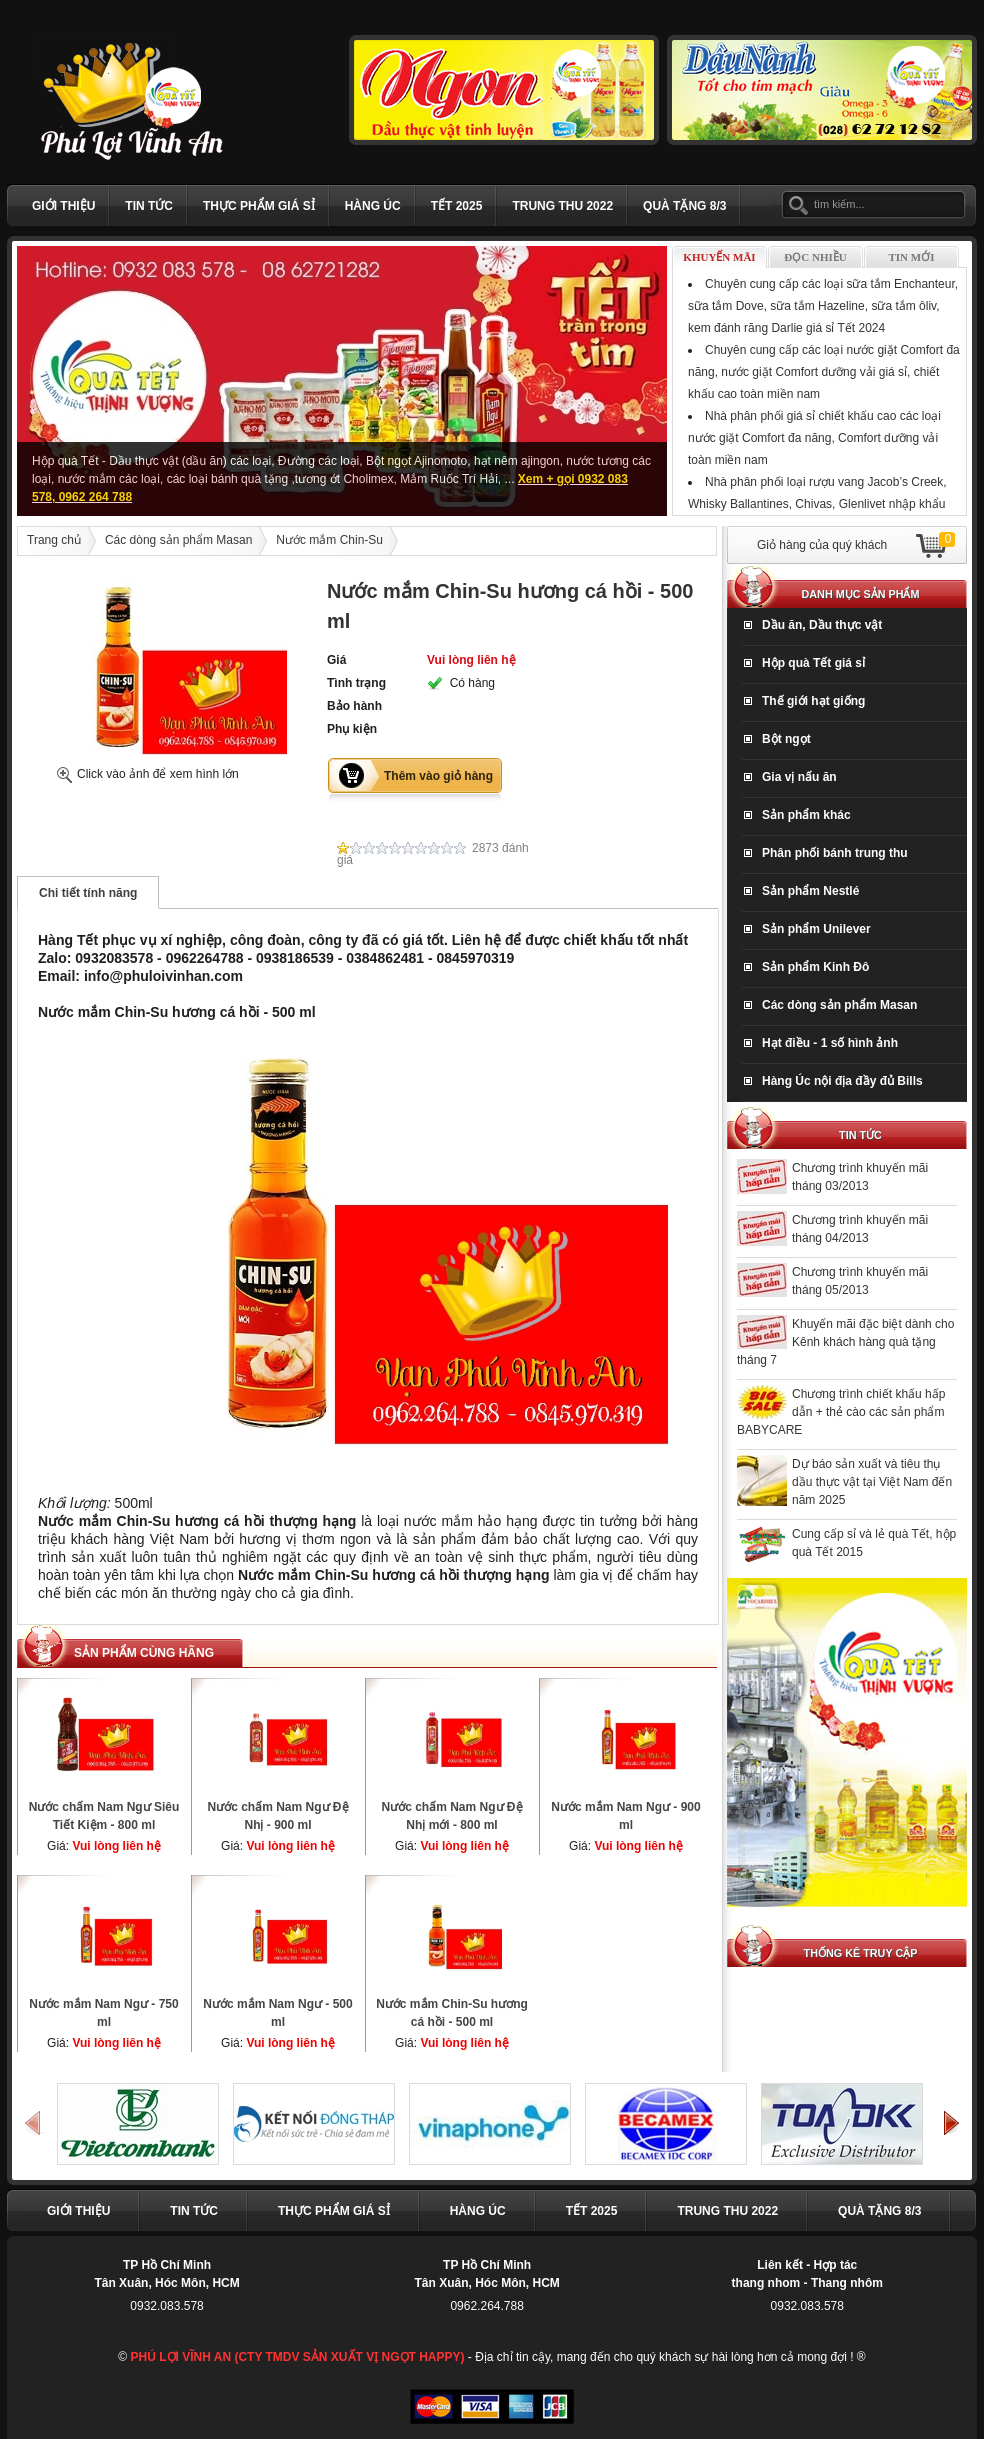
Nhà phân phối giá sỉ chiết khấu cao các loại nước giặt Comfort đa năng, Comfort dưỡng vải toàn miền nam (814, 438)
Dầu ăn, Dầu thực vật (822, 625)
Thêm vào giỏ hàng (438, 776)
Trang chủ (54, 540)
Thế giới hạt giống (813, 701)
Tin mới (912, 257)
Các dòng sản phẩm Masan (178, 540)
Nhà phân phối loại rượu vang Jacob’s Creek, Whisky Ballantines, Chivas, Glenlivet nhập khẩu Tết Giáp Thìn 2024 (817, 504)
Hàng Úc (373, 206)
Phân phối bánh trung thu (835, 853)
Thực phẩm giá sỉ (259, 206)
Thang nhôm (847, 2283)
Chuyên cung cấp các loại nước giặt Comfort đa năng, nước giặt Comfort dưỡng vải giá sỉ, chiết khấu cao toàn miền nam (824, 372)
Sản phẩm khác (806, 815)
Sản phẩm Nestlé (810, 891)
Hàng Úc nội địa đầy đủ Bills (842, 1081)
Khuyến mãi (719, 257)
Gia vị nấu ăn (799, 777)
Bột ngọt (786, 739)
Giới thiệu (63, 206)
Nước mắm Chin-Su (329, 540)
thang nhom (766, 2283)
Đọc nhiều (815, 257)
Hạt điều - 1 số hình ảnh (830, 1043)
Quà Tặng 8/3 (684, 206)
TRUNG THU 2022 (562, 206)
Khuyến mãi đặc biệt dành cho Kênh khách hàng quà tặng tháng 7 (845, 1342)
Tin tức (149, 206)
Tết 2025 (457, 206)
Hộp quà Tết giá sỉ (813, 663)
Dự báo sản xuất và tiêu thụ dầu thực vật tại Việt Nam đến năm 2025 (872, 1482)
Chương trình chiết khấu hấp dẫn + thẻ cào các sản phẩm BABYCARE (841, 1412)
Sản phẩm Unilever (816, 929)
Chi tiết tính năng (88, 893)
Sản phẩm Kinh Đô (815, 967)
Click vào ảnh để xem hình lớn (158, 774)
